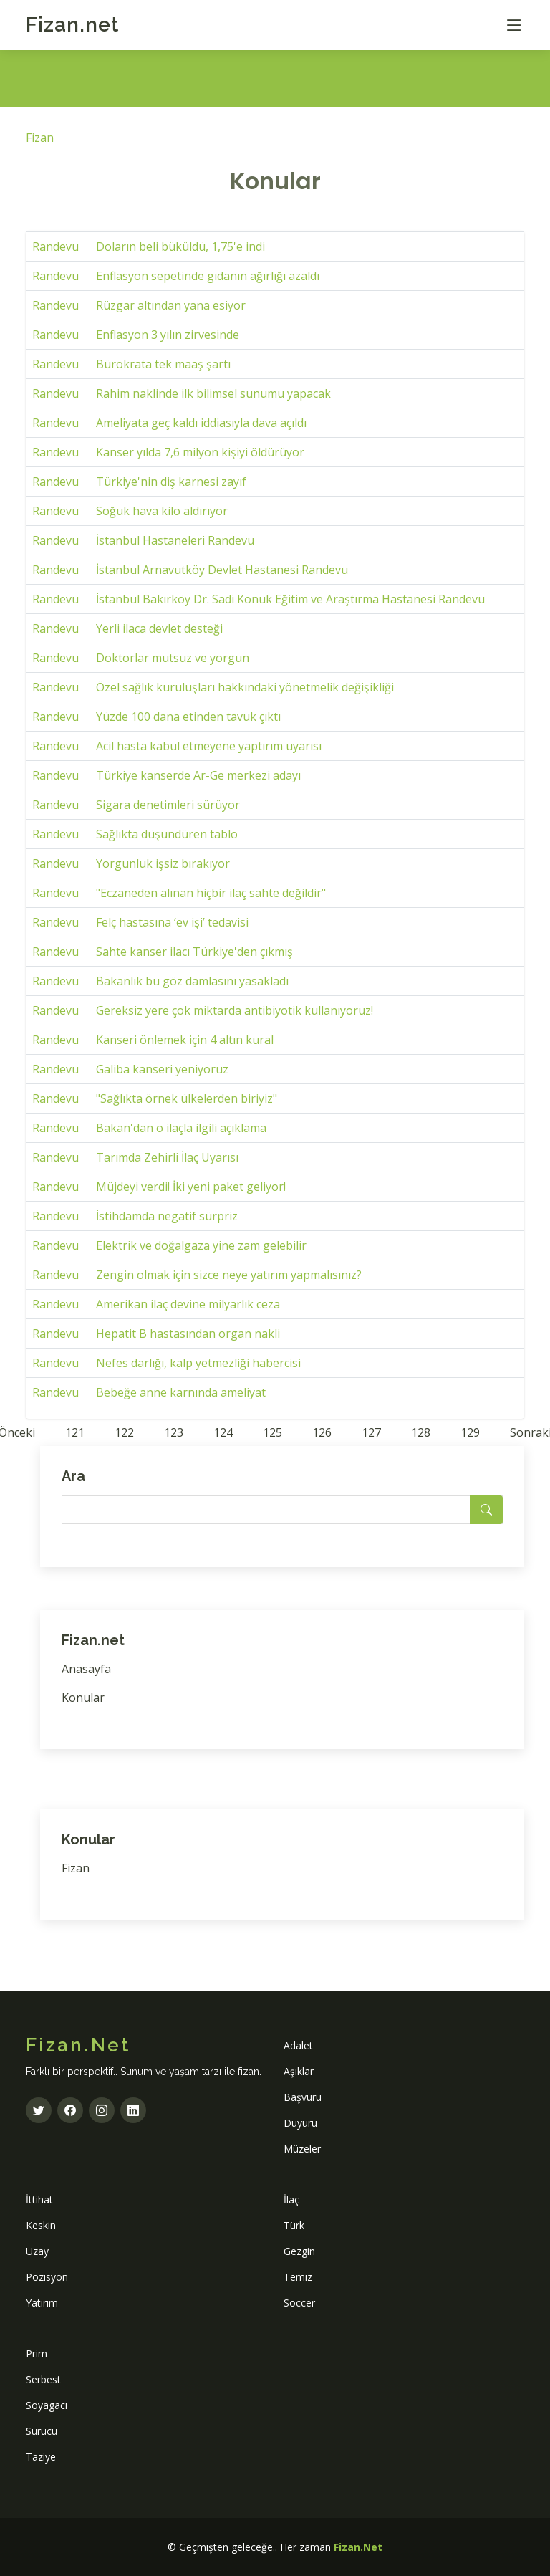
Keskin (41, 2225)
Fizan (72, 25)
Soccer (299, 2302)
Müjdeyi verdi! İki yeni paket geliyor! (191, 1186)
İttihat (39, 2199)
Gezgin (299, 2251)
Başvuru (303, 2097)
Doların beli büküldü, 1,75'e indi (180, 246)
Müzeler (302, 2148)
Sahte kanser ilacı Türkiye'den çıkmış (194, 951)
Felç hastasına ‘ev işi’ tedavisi (172, 922)
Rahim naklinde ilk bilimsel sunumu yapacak (213, 393)
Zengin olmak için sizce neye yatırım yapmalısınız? (229, 1275)
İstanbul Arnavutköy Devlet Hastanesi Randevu (222, 570)
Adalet (298, 2045)
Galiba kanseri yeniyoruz (162, 1069)
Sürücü (41, 2431)
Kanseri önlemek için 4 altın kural (185, 1040)
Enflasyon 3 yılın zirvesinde (167, 335)
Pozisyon (47, 2277)
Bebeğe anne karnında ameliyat (181, 1392)
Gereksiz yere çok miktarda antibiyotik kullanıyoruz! (234, 1010)
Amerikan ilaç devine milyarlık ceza (188, 1304)
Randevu (55, 246)
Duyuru (300, 2123)
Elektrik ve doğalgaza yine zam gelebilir (201, 1245)
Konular (83, 1697)
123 (173, 1432)
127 (371, 1432)
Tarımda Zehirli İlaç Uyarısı (167, 1157)
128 (420, 1432)
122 (124, 1432)
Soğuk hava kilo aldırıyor (162, 511)
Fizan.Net (358, 2547)
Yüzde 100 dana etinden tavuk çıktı (188, 716)
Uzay (37, 2251)
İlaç (291, 2199)
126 (322, 1432)
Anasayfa (86, 1669)
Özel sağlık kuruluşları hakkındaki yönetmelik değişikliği (245, 687)
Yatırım (42, 2302)
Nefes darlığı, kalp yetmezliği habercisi (198, 1363)
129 (470, 1432)
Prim (36, 2353)
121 (75, 1432)
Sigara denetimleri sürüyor (168, 805)
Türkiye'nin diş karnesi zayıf (171, 481)
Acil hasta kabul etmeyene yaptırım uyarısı (209, 746)
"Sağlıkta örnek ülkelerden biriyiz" (186, 1098)
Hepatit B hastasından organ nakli (188, 1333)
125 (272, 1432)
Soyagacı (46, 2405)
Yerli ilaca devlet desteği (159, 628)
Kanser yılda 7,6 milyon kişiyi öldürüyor (200, 452)
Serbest (43, 2379)
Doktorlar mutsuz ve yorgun (172, 658)
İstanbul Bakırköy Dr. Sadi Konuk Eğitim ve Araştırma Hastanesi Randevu (290, 599)
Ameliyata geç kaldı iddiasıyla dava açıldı (201, 423)
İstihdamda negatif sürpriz (167, 1216)
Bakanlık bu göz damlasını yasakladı (192, 981)
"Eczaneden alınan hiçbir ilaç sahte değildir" (211, 893)
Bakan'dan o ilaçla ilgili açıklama (181, 1128)
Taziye (41, 2457)
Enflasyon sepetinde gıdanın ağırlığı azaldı (207, 276)
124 (223, 1432)
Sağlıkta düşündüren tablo (167, 834)
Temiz (298, 2277)
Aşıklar (299, 2071)
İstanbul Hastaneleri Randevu (175, 540)
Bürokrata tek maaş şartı (163, 364)
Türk (294, 2225)
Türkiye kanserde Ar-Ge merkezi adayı (198, 775)
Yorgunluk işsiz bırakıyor (163, 863)
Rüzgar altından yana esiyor (171, 305)
